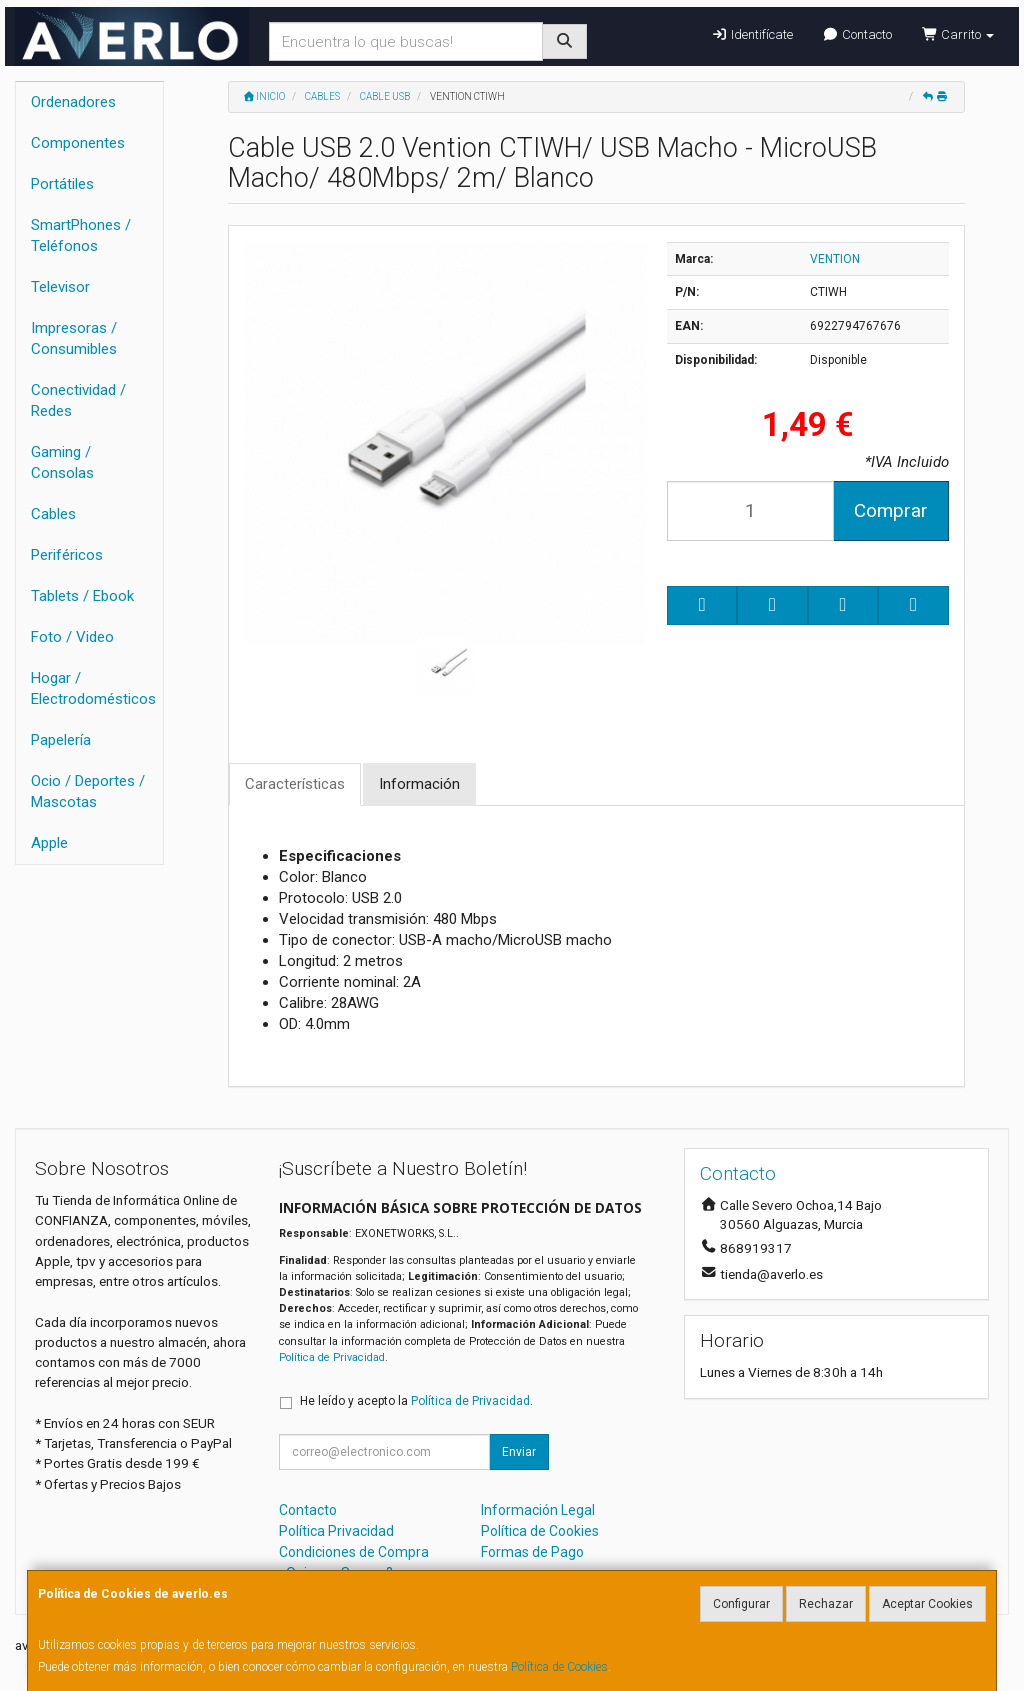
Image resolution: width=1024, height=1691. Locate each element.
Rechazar (826, 1604)
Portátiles (62, 184)
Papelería (61, 740)
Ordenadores (73, 102)
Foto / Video (72, 637)
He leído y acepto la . (416, 1401)
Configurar (741, 1604)
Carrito (958, 34)
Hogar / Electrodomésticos (93, 688)
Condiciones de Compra (354, 1552)
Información (419, 784)
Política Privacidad (336, 1531)
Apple (49, 843)
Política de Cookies (559, 1667)
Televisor (60, 287)
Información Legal (538, 1510)
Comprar (891, 510)
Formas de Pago (532, 1552)
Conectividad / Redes (78, 400)
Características (295, 784)
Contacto (857, 34)
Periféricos (67, 555)
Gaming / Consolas (62, 462)
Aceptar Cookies (927, 1604)
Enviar (519, 1452)
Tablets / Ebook (82, 596)
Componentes (78, 143)
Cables (53, 514)
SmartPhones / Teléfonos (81, 235)
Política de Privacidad (332, 1357)
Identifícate (751, 34)
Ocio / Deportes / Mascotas (88, 791)
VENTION (835, 259)
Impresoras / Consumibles (74, 338)
